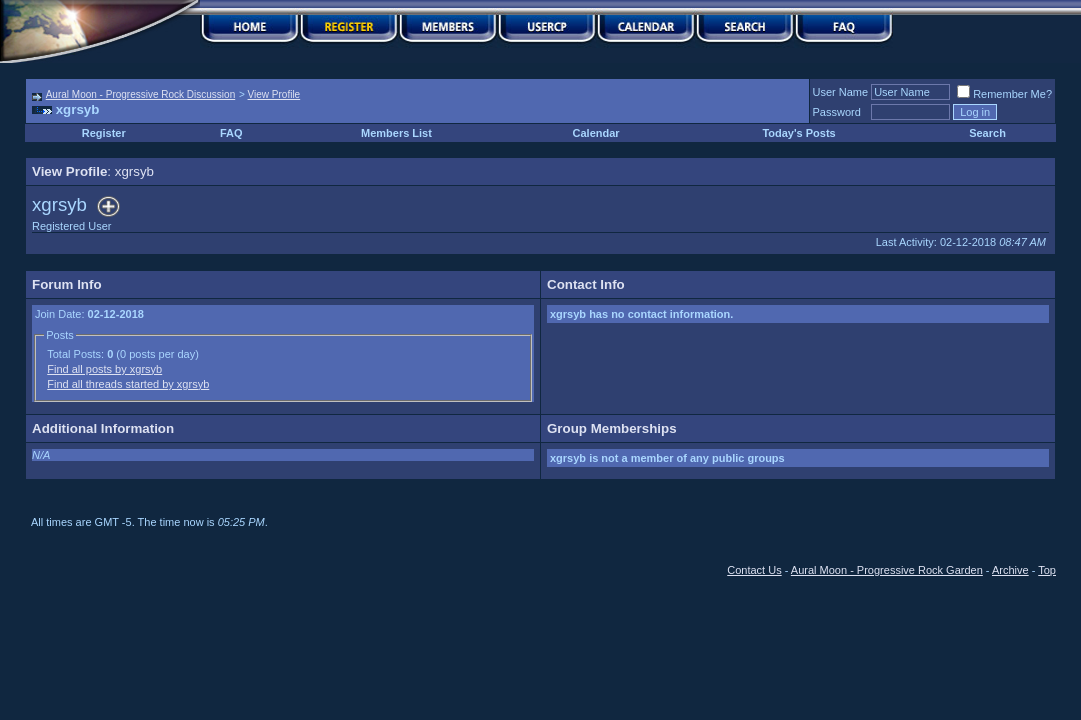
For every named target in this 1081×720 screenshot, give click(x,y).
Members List (396, 133)
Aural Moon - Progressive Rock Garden (887, 570)
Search (987, 133)
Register (104, 133)
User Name (841, 92)
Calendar (596, 133)
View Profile (274, 94)
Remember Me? (1004, 94)
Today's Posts (798, 133)
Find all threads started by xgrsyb (128, 384)
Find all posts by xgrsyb (104, 369)
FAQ (231, 133)
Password (837, 112)
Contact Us (754, 570)
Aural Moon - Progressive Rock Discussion (141, 94)
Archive (1010, 570)
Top (1047, 570)
